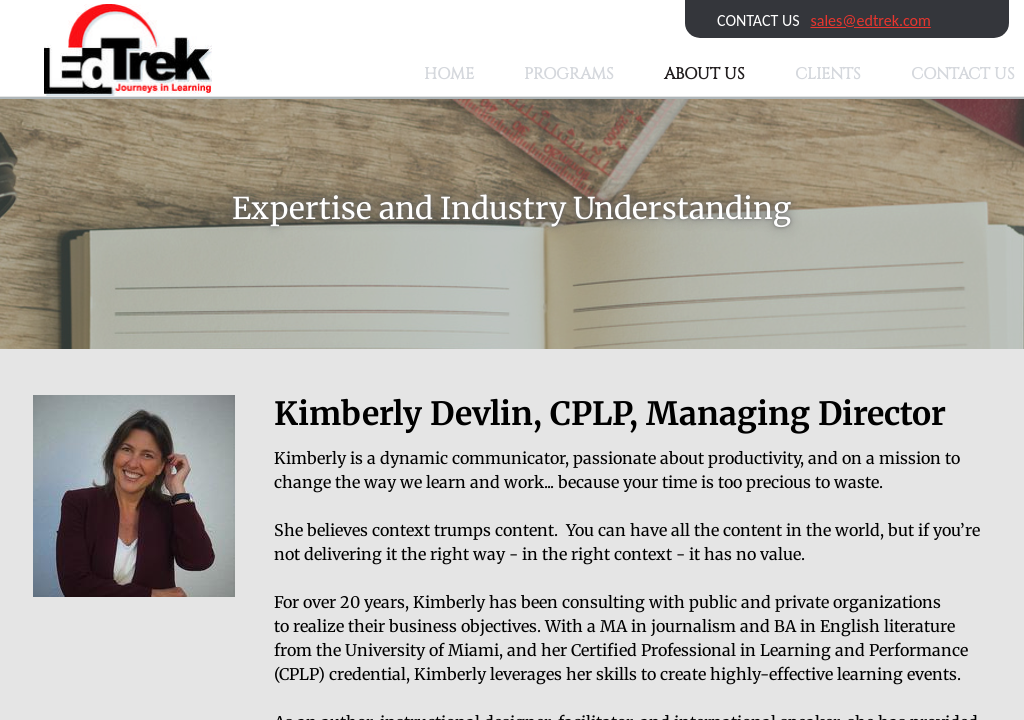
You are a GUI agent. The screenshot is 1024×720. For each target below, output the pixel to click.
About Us (704, 74)
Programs (569, 74)
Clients (828, 74)
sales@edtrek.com (871, 20)
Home (449, 74)
